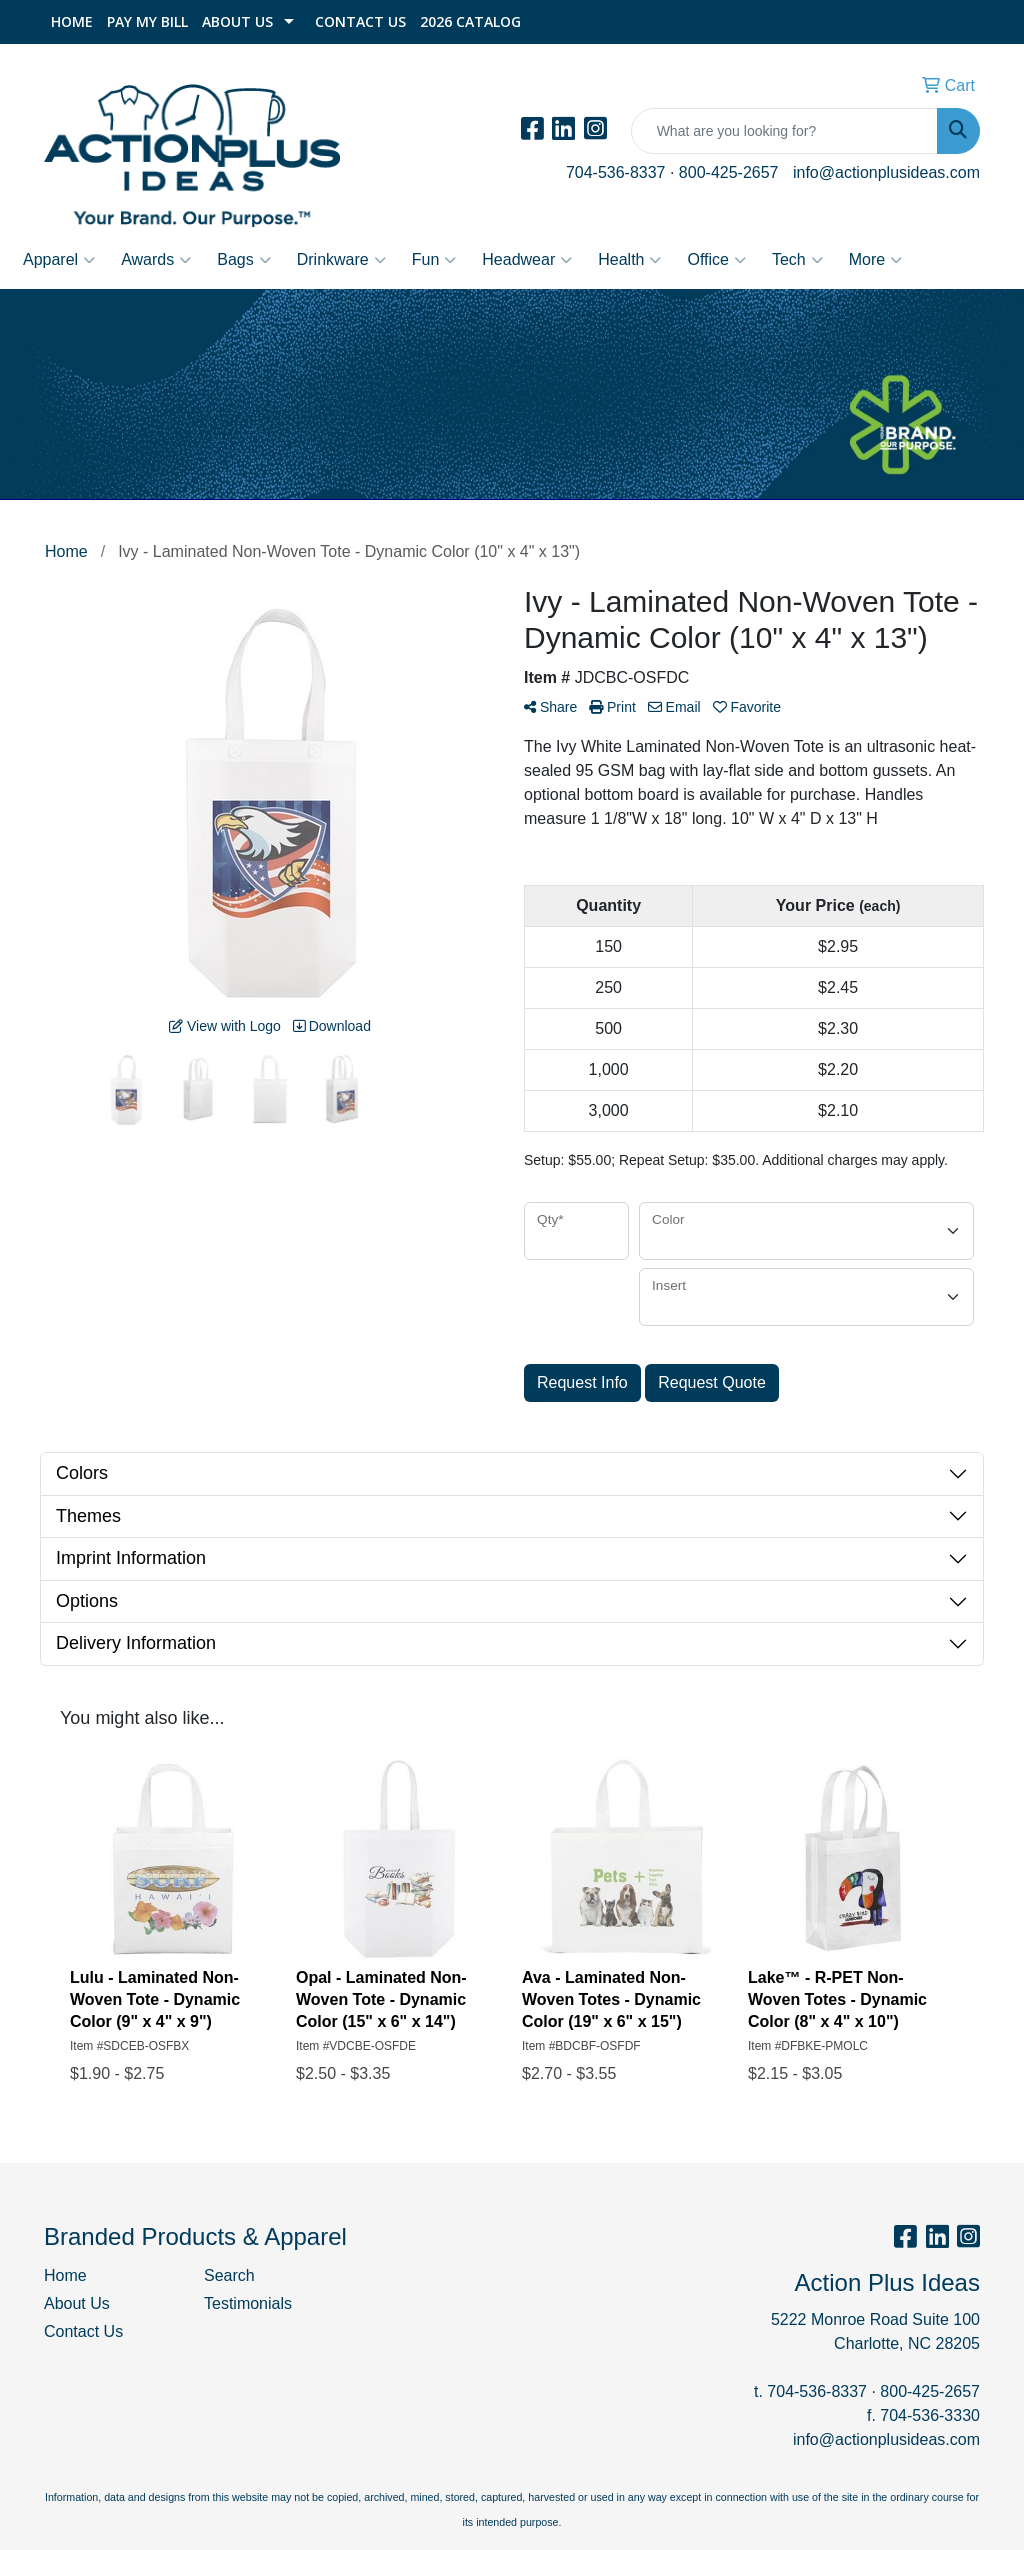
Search (229, 2275)
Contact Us (360, 21)
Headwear (527, 260)
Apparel (59, 260)
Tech (797, 260)
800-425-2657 (729, 172)
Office (716, 260)
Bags (243, 260)
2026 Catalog (470, 21)
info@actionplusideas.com (886, 172)
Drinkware (341, 260)
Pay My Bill (147, 21)
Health (629, 260)
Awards (156, 260)
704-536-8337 (616, 172)
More (875, 260)
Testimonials (248, 2303)
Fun (434, 260)
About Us (237, 21)
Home (72, 21)
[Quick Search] (784, 131)
